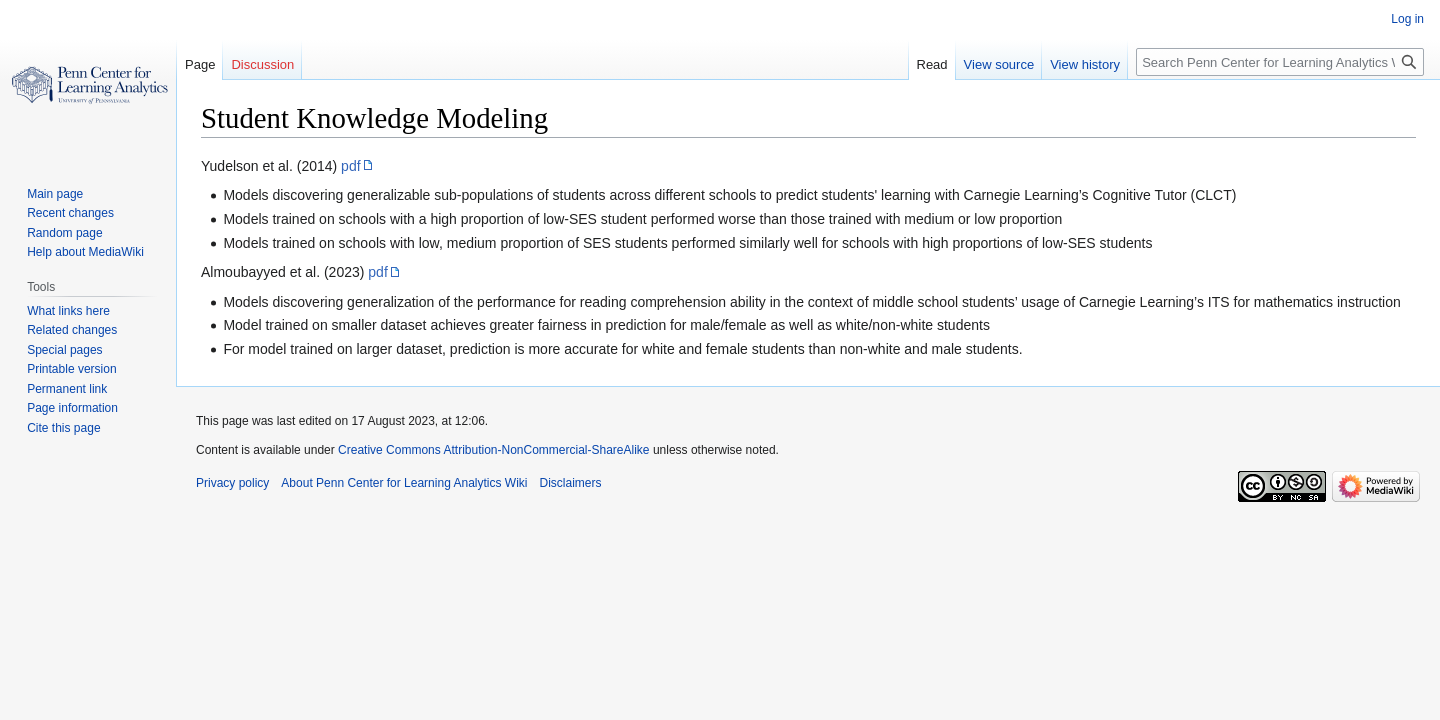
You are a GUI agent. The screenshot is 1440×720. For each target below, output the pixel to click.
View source (999, 64)
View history (1085, 64)
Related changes (72, 330)
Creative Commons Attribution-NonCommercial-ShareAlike (493, 450)
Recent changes (70, 213)
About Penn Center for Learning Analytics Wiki (404, 483)
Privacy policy (232, 483)
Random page (64, 233)
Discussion (262, 64)
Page (200, 64)
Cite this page (63, 428)
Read (932, 64)
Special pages (64, 350)
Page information (72, 408)
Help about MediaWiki (85, 252)
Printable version (71, 369)
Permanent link (67, 389)
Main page (55, 194)
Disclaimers (571, 483)
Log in (1407, 19)
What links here (68, 311)
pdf (350, 166)
